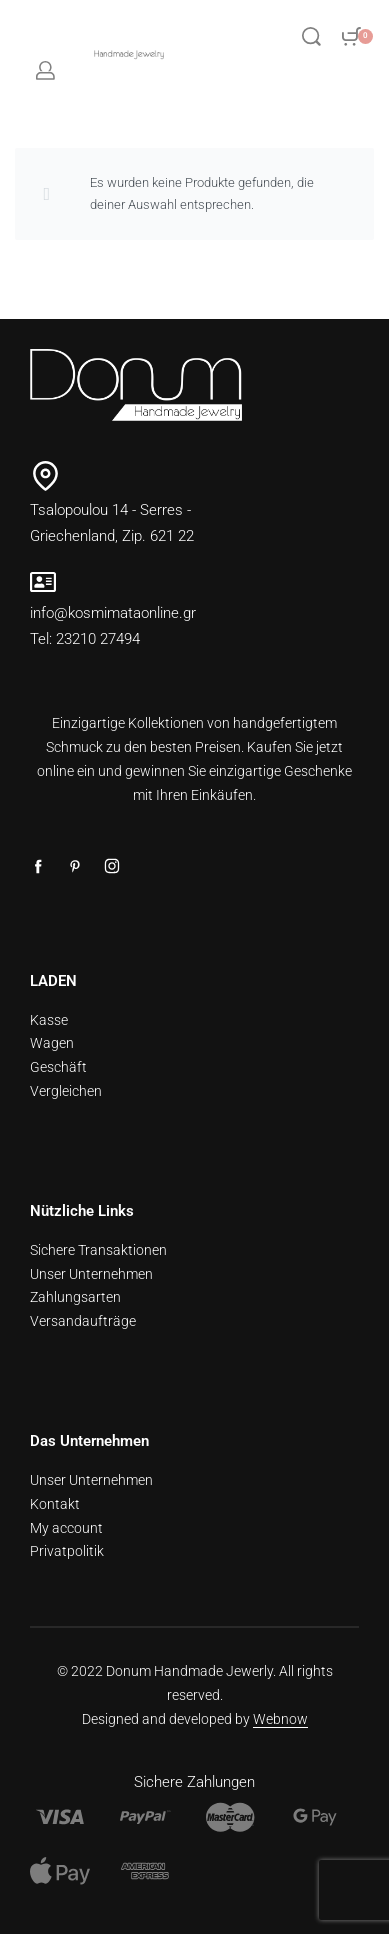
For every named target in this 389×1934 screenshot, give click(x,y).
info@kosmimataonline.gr (113, 613)
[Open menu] (246, 36)
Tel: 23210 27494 (85, 639)
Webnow (280, 1719)
